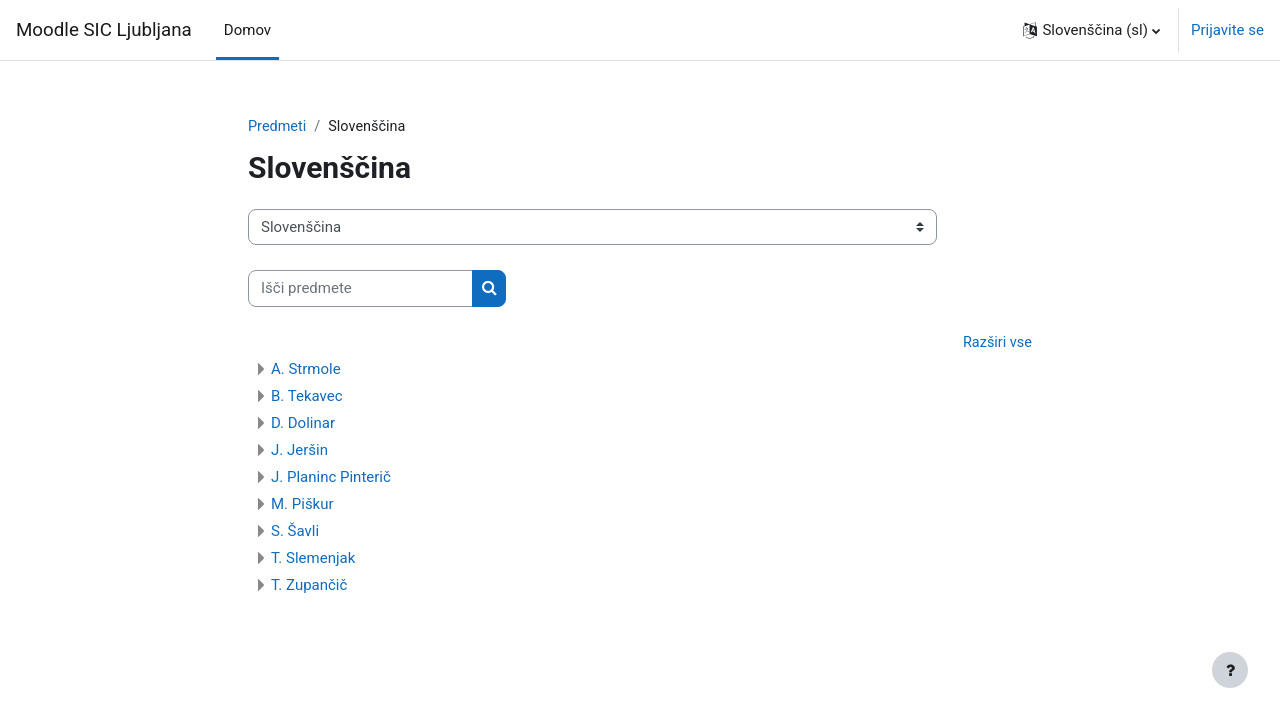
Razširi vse (996, 344)
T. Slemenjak (313, 560)
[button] (1091, 30)
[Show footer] (1230, 670)
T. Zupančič (309, 587)
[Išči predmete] (360, 289)
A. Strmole (306, 371)
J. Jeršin (299, 452)
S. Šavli (295, 533)
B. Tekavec (307, 398)
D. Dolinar (303, 425)
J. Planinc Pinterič (331, 479)
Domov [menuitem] (247, 30)
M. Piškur (302, 506)
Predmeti (278, 127)
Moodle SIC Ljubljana (104, 30)
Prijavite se (1227, 30)
